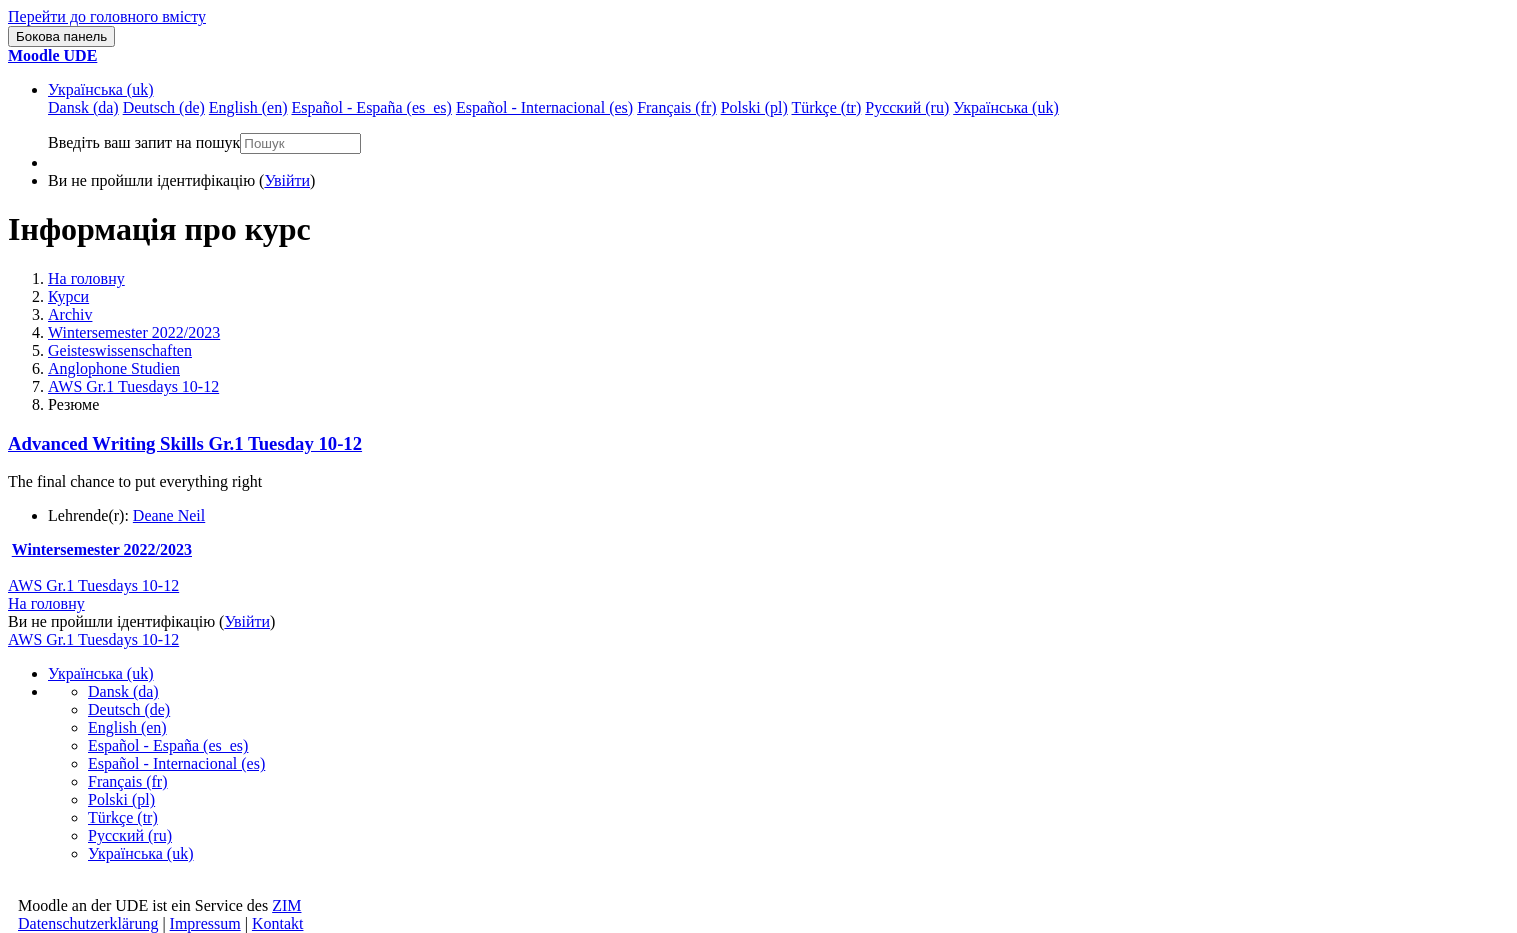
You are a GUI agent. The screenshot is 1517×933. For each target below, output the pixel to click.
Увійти (287, 180)
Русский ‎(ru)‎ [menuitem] (907, 107)
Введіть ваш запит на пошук (144, 142)
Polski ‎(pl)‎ (121, 799)
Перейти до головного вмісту (107, 16)
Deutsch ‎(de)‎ (129, 709)
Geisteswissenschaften (120, 350)
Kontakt (278, 923)
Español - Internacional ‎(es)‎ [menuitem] (544, 107)
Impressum (205, 923)
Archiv (70, 314)
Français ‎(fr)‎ (128, 781)
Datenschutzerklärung (88, 923)
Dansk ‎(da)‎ (123, 691)
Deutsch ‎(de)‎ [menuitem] (164, 107)
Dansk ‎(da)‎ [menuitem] (83, 107)
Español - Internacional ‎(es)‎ (176, 763)
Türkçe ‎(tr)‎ (123, 817)
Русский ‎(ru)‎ (130, 835)
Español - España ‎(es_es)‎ (168, 745)
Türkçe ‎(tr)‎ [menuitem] (827, 107)
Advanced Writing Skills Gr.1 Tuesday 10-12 (185, 443)
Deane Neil (169, 515)
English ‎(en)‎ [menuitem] (248, 107)
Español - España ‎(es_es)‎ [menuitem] (371, 107)
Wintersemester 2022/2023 (134, 332)
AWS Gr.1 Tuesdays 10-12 (133, 386)
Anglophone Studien (114, 368)
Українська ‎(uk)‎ (101, 89)
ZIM (286, 905)
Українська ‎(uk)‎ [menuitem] (1006, 107)
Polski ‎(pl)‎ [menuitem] (754, 107)
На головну (86, 278)
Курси (68, 296)
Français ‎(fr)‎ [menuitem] (677, 107)
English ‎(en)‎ (127, 727)
